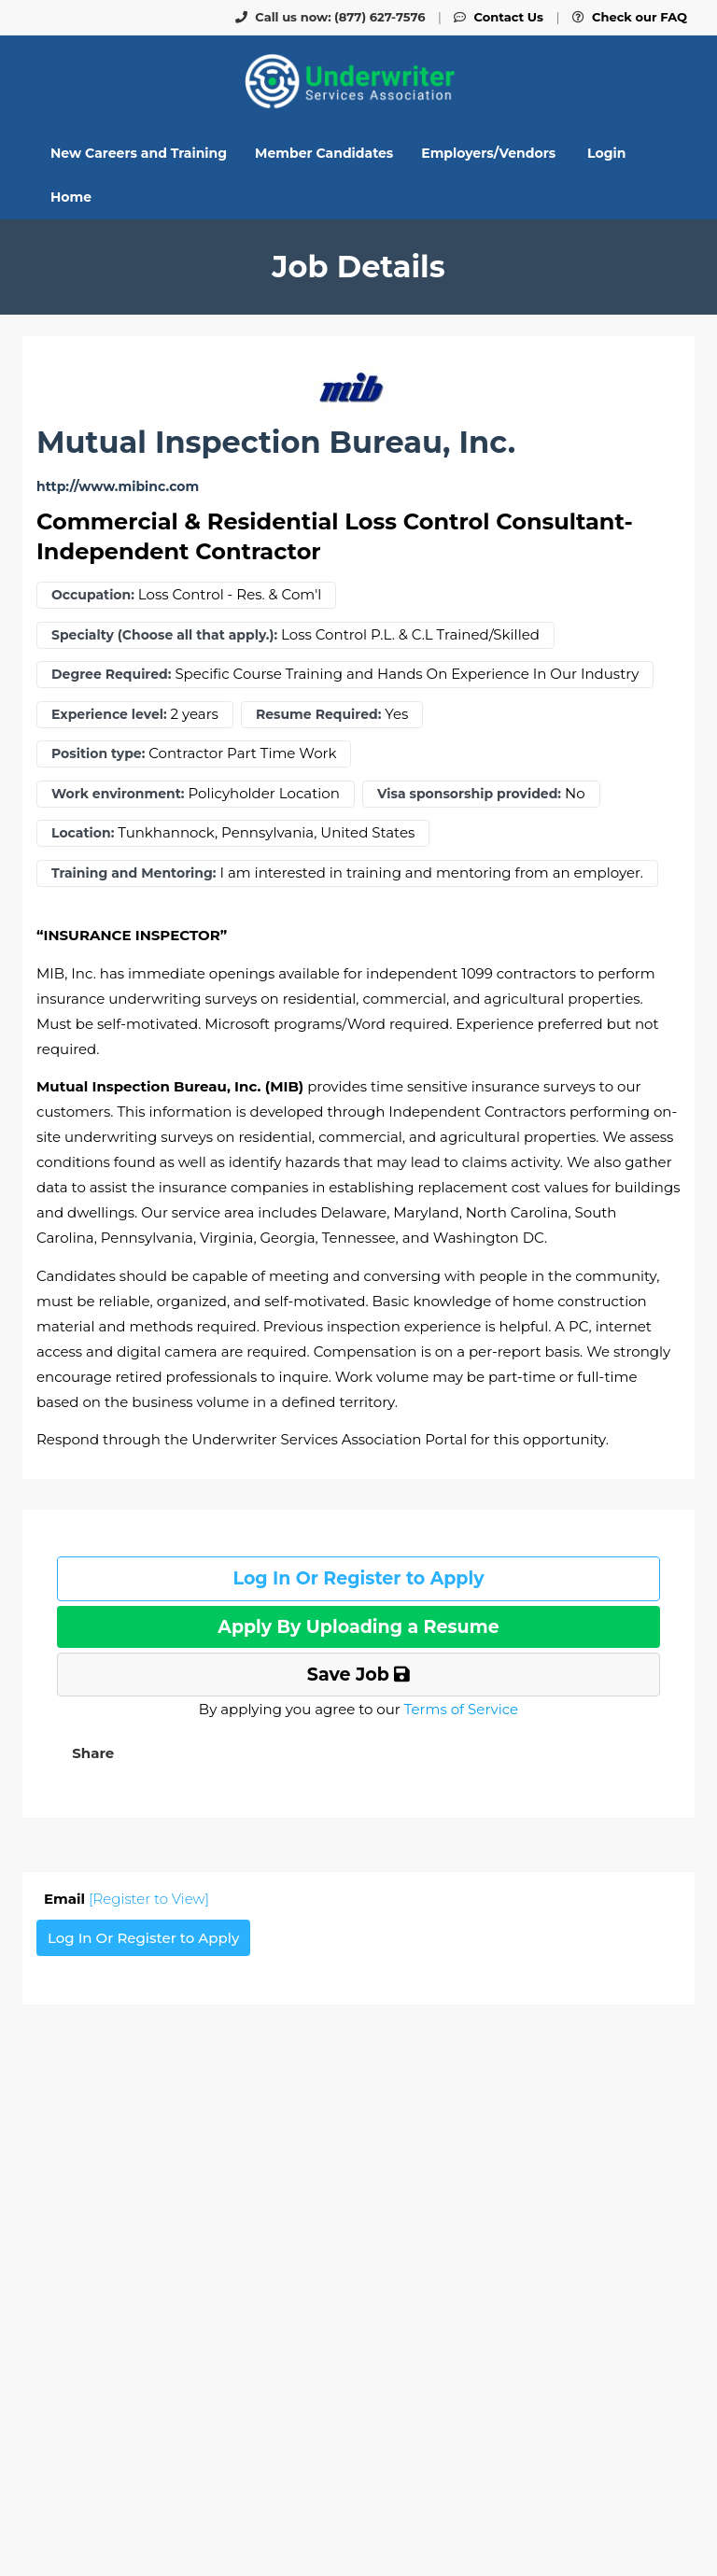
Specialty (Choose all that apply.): (164, 635)
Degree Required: (111, 675)
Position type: (98, 754)
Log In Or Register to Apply (358, 1578)
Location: (82, 833)
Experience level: (109, 715)
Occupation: (92, 595)
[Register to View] (149, 1898)
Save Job (358, 1674)
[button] (91, 1753)
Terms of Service (461, 1709)
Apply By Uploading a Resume (358, 1627)
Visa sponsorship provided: (469, 794)
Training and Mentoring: (134, 873)
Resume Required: (318, 715)
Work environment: (118, 794)
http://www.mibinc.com (117, 487)
